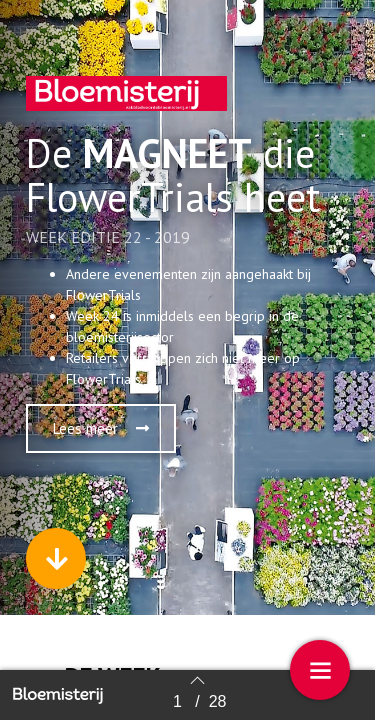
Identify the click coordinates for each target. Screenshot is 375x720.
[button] (101, 428)
